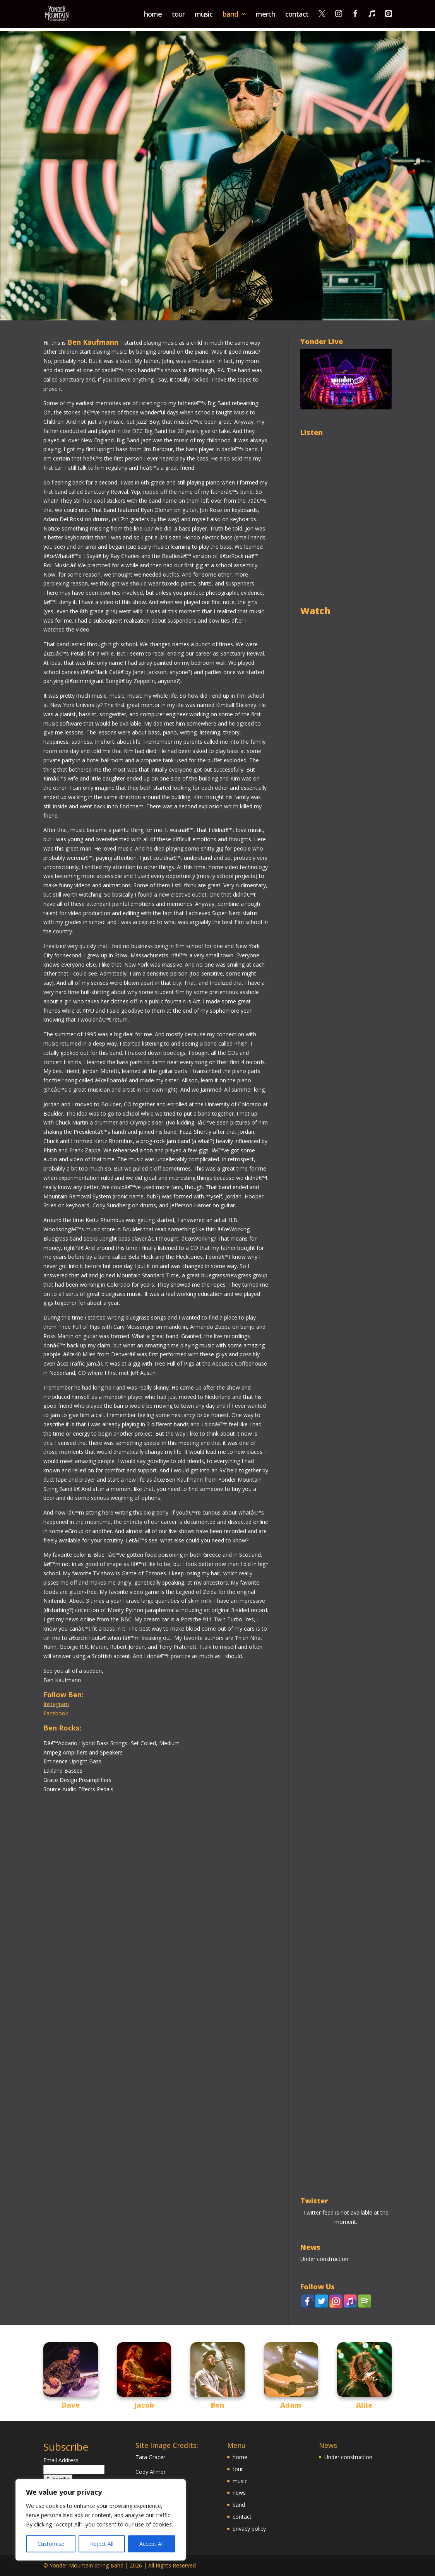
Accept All (151, 2543)
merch (265, 15)
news (239, 2492)
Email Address (61, 2460)
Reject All (101, 2543)
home (153, 15)
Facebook (55, 1713)
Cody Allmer (150, 2471)
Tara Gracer (150, 2457)
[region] (100, 2520)
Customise (51, 2543)
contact (296, 15)
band (230, 15)
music (203, 15)
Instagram (56, 1704)
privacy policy (249, 2528)
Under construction (324, 2259)
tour (178, 15)
